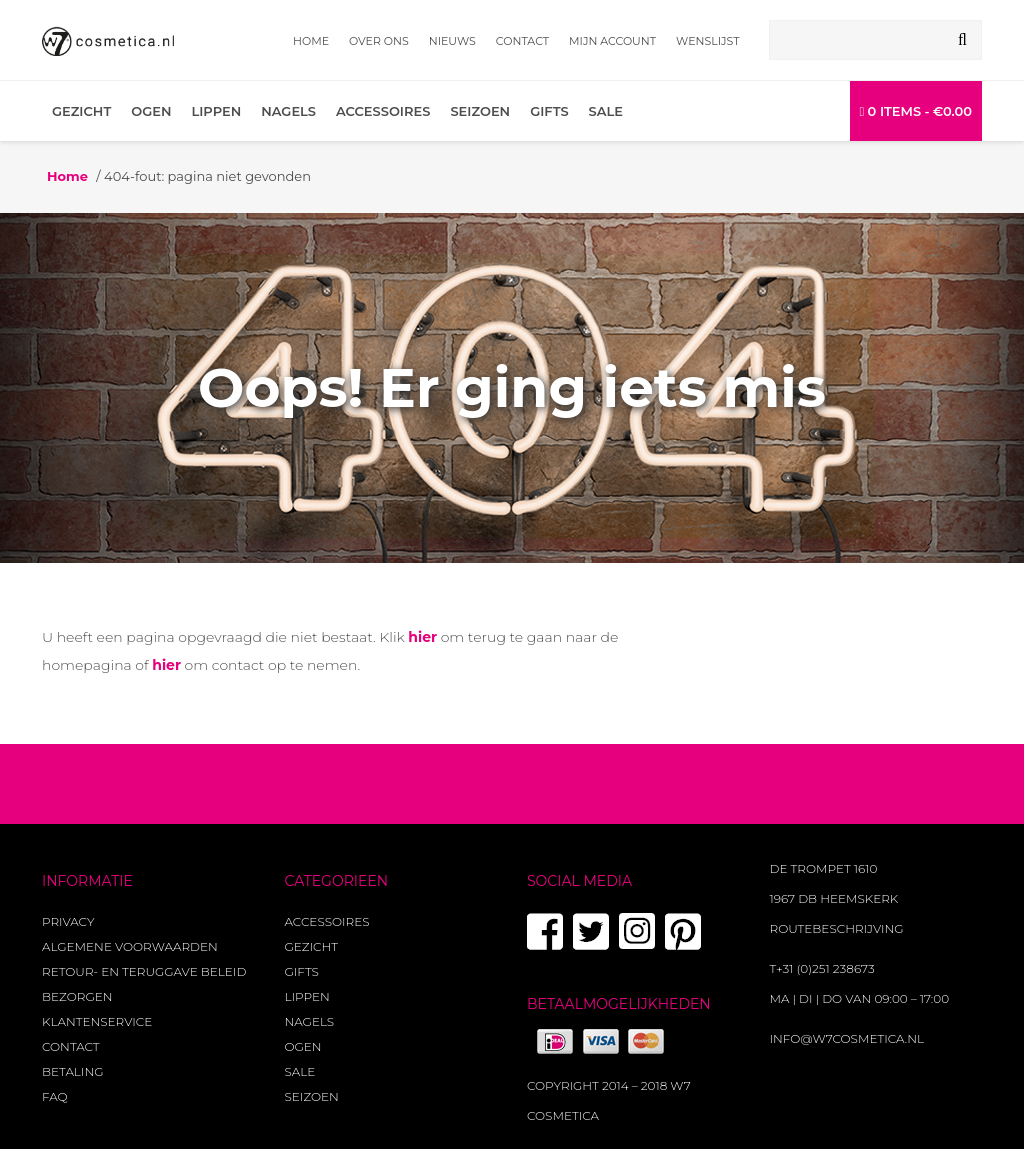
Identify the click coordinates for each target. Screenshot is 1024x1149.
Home (311, 41)
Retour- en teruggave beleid (144, 971)
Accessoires (383, 111)
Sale (606, 111)
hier (422, 637)
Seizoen (480, 111)
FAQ (55, 1096)
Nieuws (452, 41)
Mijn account (612, 41)
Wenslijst (707, 41)
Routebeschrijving (837, 928)
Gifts (549, 111)
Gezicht (81, 111)
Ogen (151, 111)
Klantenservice (97, 1021)
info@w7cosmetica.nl (847, 1038)
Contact (522, 41)
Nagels (288, 111)
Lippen (216, 111)
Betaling (72, 1071)
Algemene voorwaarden (130, 946)
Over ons (379, 41)
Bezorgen (77, 996)
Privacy (68, 921)
